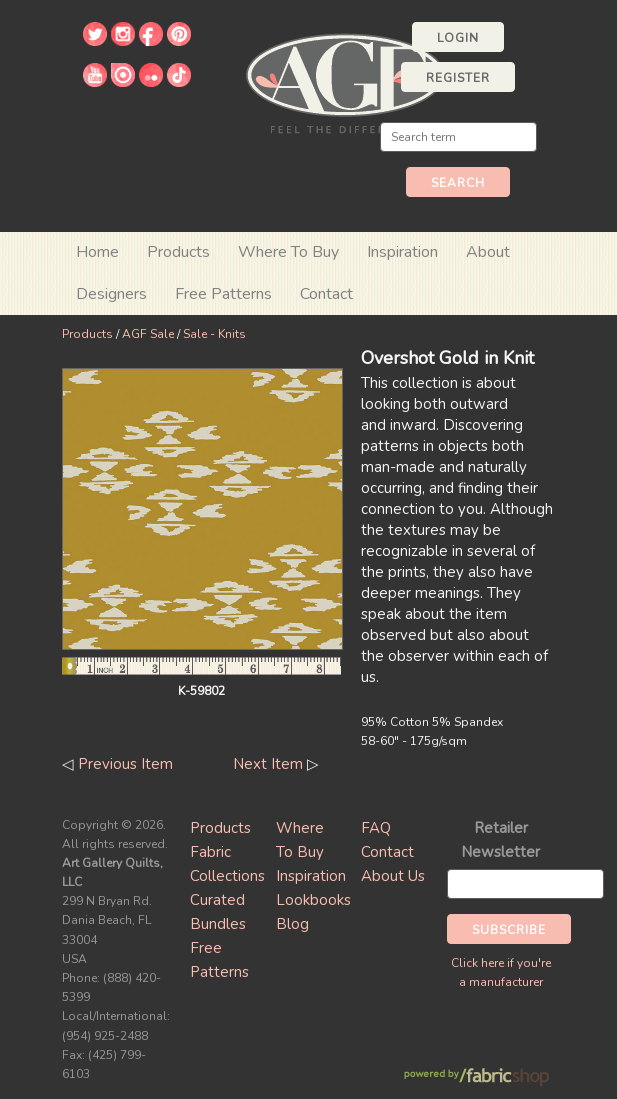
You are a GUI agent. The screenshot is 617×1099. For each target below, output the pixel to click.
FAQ (376, 828)
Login (458, 38)
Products (87, 334)
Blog (292, 924)
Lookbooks (313, 900)
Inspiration (402, 252)
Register (458, 78)
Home (97, 252)
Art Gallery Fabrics (345, 81)
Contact (326, 294)
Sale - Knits (214, 334)
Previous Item (125, 764)
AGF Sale (148, 334)
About (488, 252)
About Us (393, 876)
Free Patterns (223, 294)
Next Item (268, 764)
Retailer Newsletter (500, 840)
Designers (111, 294)
